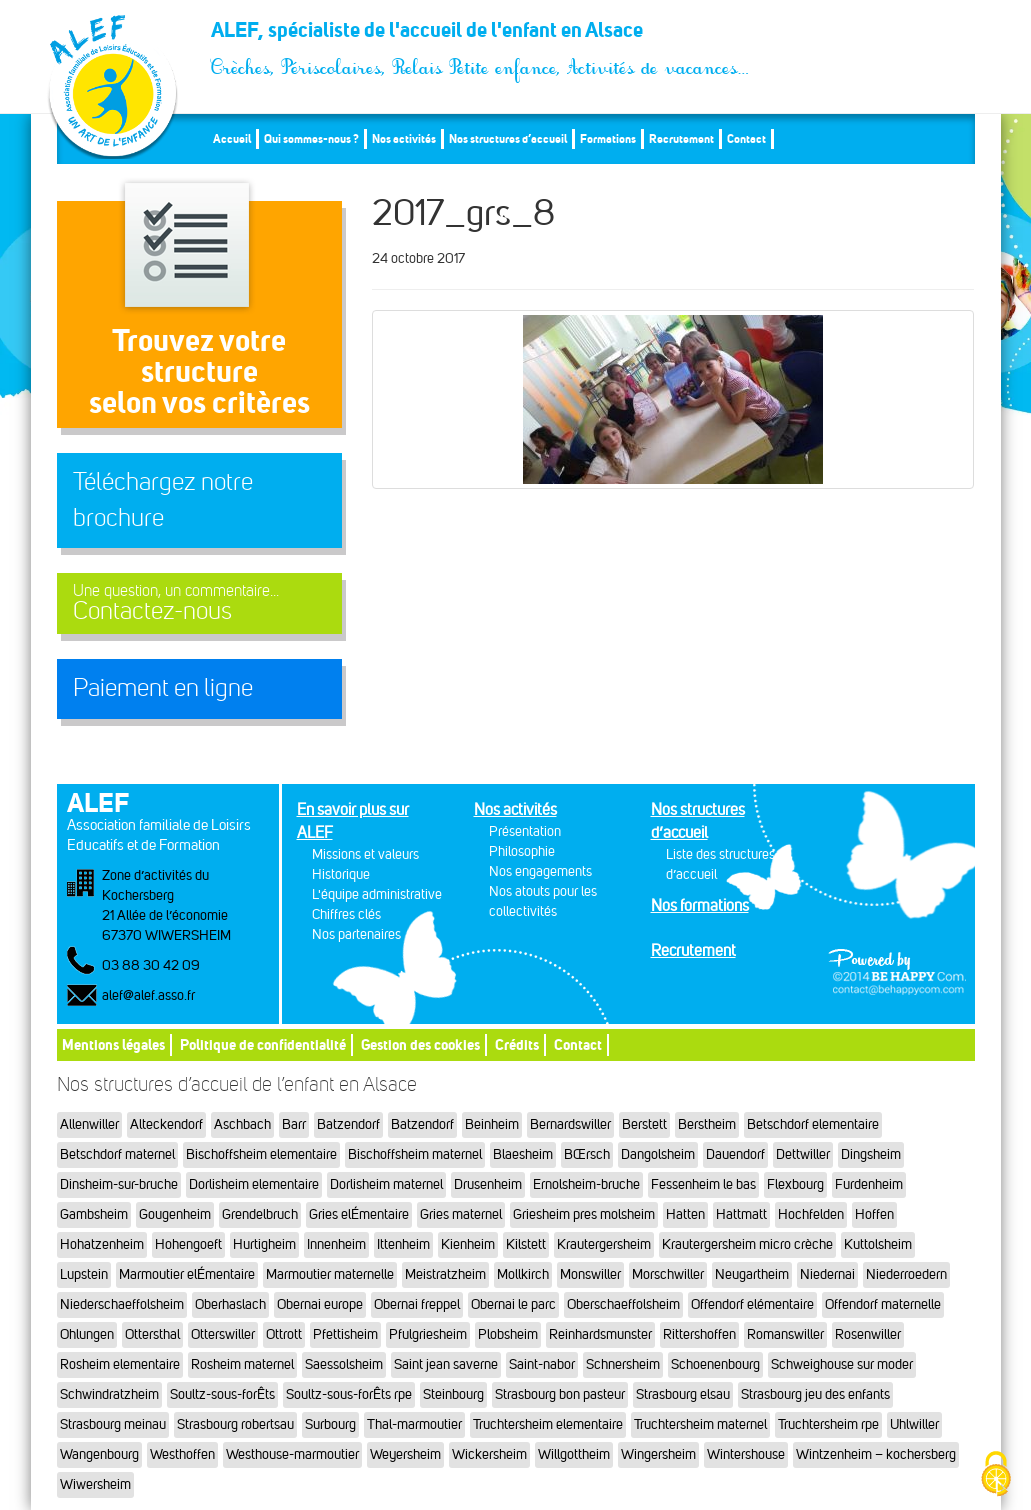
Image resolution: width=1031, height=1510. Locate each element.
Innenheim (336, 1244)
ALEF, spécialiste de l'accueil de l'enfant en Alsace (481, 36)
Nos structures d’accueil (508, 138)
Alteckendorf (166, 1124)
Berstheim (707, 1124)
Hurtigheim (264, 1244)
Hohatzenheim (102, 1244)
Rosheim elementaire (120, 1364)
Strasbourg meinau (113, 1424)
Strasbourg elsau (683, 1394)
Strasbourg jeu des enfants (815, 1394)
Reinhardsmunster (600, 1334)
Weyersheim (405, 1454)
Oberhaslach (230, 1304)
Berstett (644, 1124)
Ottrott (284, 1334)
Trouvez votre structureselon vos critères (199, 371)
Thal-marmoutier (414, 1424)
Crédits (517, 1044)
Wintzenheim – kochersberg (876, 1454)
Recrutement (681, 138)
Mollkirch (523, 1274)
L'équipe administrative (377, 894)
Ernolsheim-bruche (586, 1184)
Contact (746, 138)
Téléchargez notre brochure (163, 500)
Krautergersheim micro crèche (747, 1244)
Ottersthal (152, 1334)
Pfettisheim (345, 1334)
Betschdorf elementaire (813, 1124)
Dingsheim (871, 1154)
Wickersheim (489, 1454)
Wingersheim (658, 1454)
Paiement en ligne (163, 688)
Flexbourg (795, 1184)
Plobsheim (508, 1334)
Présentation (525, 831)
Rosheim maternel (242, 1364)
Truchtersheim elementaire (548, 1424)
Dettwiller (803, 1154)
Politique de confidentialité (263, 1044)
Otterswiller (223, 1334)
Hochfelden (811, 1214)
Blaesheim (523, 1154)
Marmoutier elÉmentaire (187, 1274)
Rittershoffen (699, 1334)
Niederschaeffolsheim (122, 1304)
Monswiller (590, 1274)
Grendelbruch (260, 1214)
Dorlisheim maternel (386, 1184)
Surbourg (330, 1424)
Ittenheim (403, 1244)
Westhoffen (182, 1454)
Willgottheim (574, 1454)
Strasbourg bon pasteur (560, 1394)
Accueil (232, 138)
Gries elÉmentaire (359, 1214)
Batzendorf (348, 1124)
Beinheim (492, 1124)
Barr (294, 1124)
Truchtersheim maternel (700, 1424)
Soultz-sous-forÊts (222, 1394)
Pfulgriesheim (428, 1334)
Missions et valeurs (365, 854)
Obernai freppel (417, 1304)
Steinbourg (453, 1394)
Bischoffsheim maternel (415, 1154)
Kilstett (526, 1244)
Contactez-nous (200, 603)
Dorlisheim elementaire (254, 1184)
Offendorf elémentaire (752, 1304)
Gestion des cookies (420, 1044)
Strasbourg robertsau (235, 1424)
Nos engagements (540, 871)
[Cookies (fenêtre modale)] (996, 1475)
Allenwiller (89, 1124)
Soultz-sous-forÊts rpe (349, 1394)
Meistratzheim (445, 1274)
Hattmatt (741, 1214)
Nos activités (404, 138)
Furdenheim (869, 1184)
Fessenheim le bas (703, 1184)
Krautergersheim (604, 1244)
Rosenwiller (868, 1334)
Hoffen (874, 1214)
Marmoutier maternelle (330, 1274)
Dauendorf (735, 1154)
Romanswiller (785, 1334)
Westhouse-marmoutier (292, 1454)
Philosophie (522, 851)
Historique (341, 874)
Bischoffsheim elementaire (261, 1154)
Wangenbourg (99, 1454)
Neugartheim (752, 1274)
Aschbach (242, 1124)
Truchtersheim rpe (828, 1424)
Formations (608, 138)
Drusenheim (488, 1184)
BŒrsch (587, 1154)
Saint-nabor (542, 1364)
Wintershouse (746, 1454)
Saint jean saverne (446, 1364)
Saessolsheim (344, 1364)
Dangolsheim (658, 1154)
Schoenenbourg (715, 1364)
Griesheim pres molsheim (584, 1214)
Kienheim (468, 1244)
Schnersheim (623, 1364)
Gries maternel (461, 1214)
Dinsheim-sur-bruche (119, 1184)
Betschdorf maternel (117, 1154)
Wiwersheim (95, 1484)
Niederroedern (906, 1274)
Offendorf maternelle (883, 1304)
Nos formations (700, 905)
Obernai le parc (513, 1304)
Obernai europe (320, 1304)
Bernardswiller (570, 1124)
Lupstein (84, 1274)
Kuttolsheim (878, 1244)
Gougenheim (175, 1214)
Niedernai (827, 1274)
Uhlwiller (914, 1424)
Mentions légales (113, 1044)
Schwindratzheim (109, 1394)
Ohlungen (87, 1334)
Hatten (685, 1214)
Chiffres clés (346, 914)
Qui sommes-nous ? (311, 138)
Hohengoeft (188, 1244)
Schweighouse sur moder (842, 1364)
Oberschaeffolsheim (623, 1304)
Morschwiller (668, 1274)
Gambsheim (94, 1214)
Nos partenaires (356, 934)
